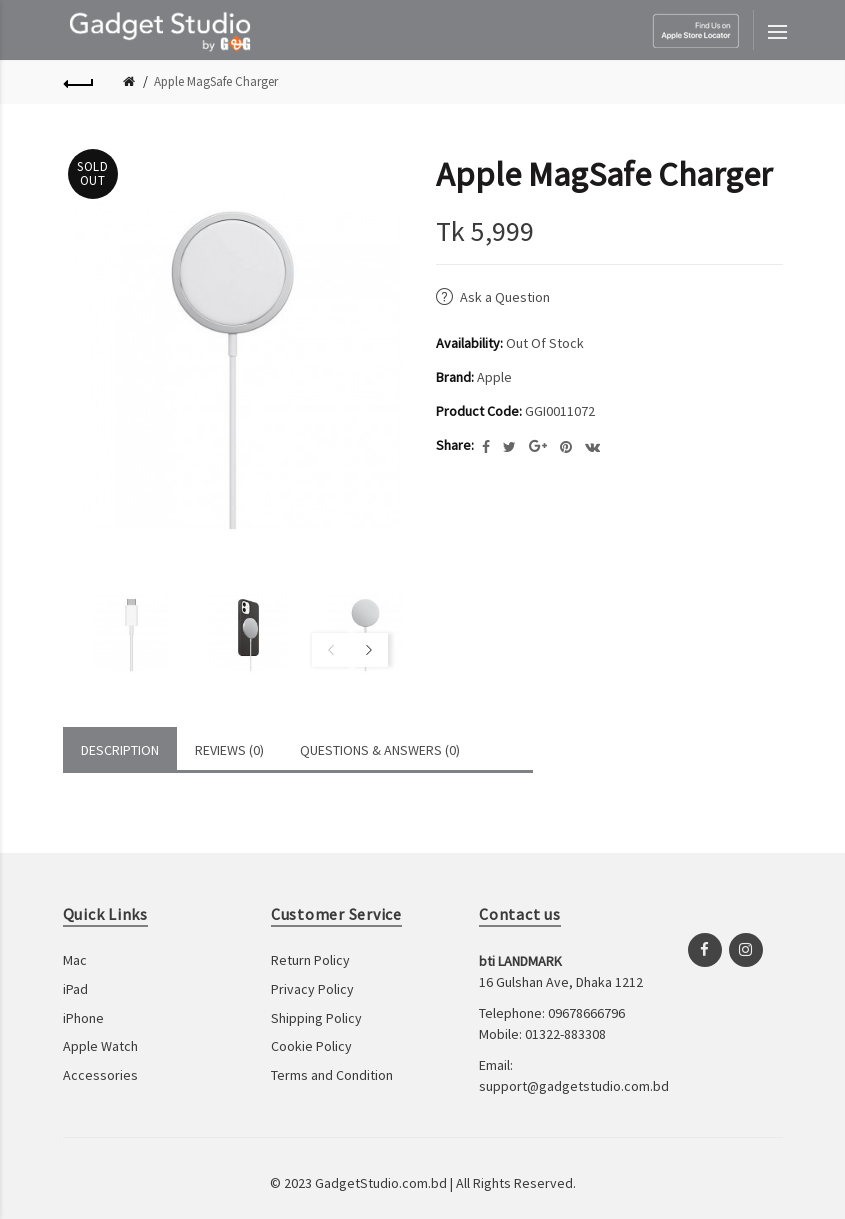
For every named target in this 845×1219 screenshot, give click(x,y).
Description (120, 750)
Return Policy (310, 960)
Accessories (100, 1075)
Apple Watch (100, 1046)
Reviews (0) (229, 750)
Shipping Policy (316, 1018)
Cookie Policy (311, 1046)
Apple (494, 377)
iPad (75, 989)
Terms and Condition (332, 1075)
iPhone (83, 1018)
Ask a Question (505, 297)
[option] (116, 633)
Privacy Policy (312, 989)
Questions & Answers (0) (380, 750)
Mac (75, 960)
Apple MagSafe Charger (216, 81)
